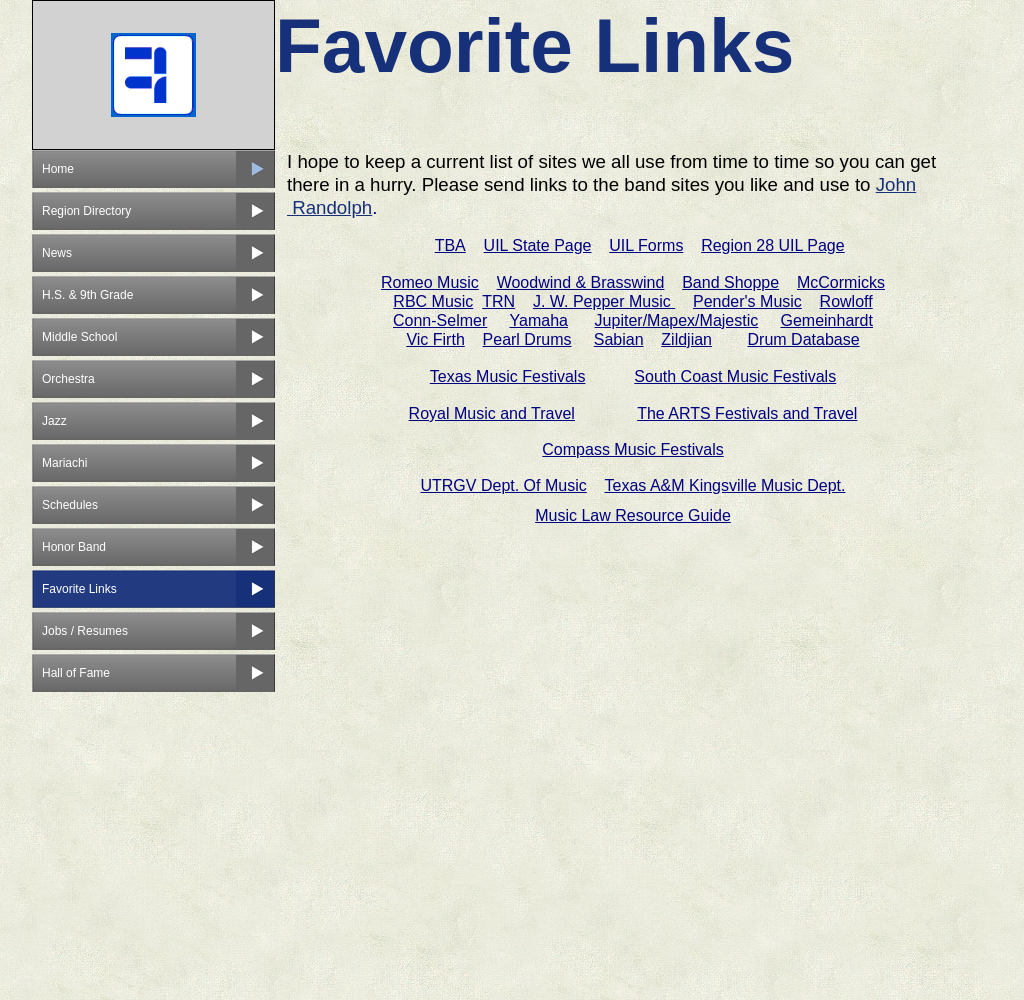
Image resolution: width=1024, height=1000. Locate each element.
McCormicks (841, 282)
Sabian (619, 339)
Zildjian (686, 339)
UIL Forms (646, 245)
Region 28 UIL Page (773, 245)
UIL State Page (538, 245)
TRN (498, 301)
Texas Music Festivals (508, 376)
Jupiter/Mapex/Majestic (677, 320)
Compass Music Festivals (632, 449)
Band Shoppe (730, 282)
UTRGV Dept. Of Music (503, 485)
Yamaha (539, 320)
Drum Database (804, 339)
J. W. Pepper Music (604, 301)
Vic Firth (435, 339)
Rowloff (846, 301)
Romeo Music (430, 282)
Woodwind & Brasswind (581, 282)
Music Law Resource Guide (633, 515)
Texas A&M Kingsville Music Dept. (725, 485)
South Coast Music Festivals (735, 376)
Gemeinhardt (826, 320)
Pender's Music (747, 301)
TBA (450, 245)
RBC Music (433, 301)
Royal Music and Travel (492, 413)
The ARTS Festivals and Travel (747, 413)
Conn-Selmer (440, 320)
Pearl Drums (527, 339)
